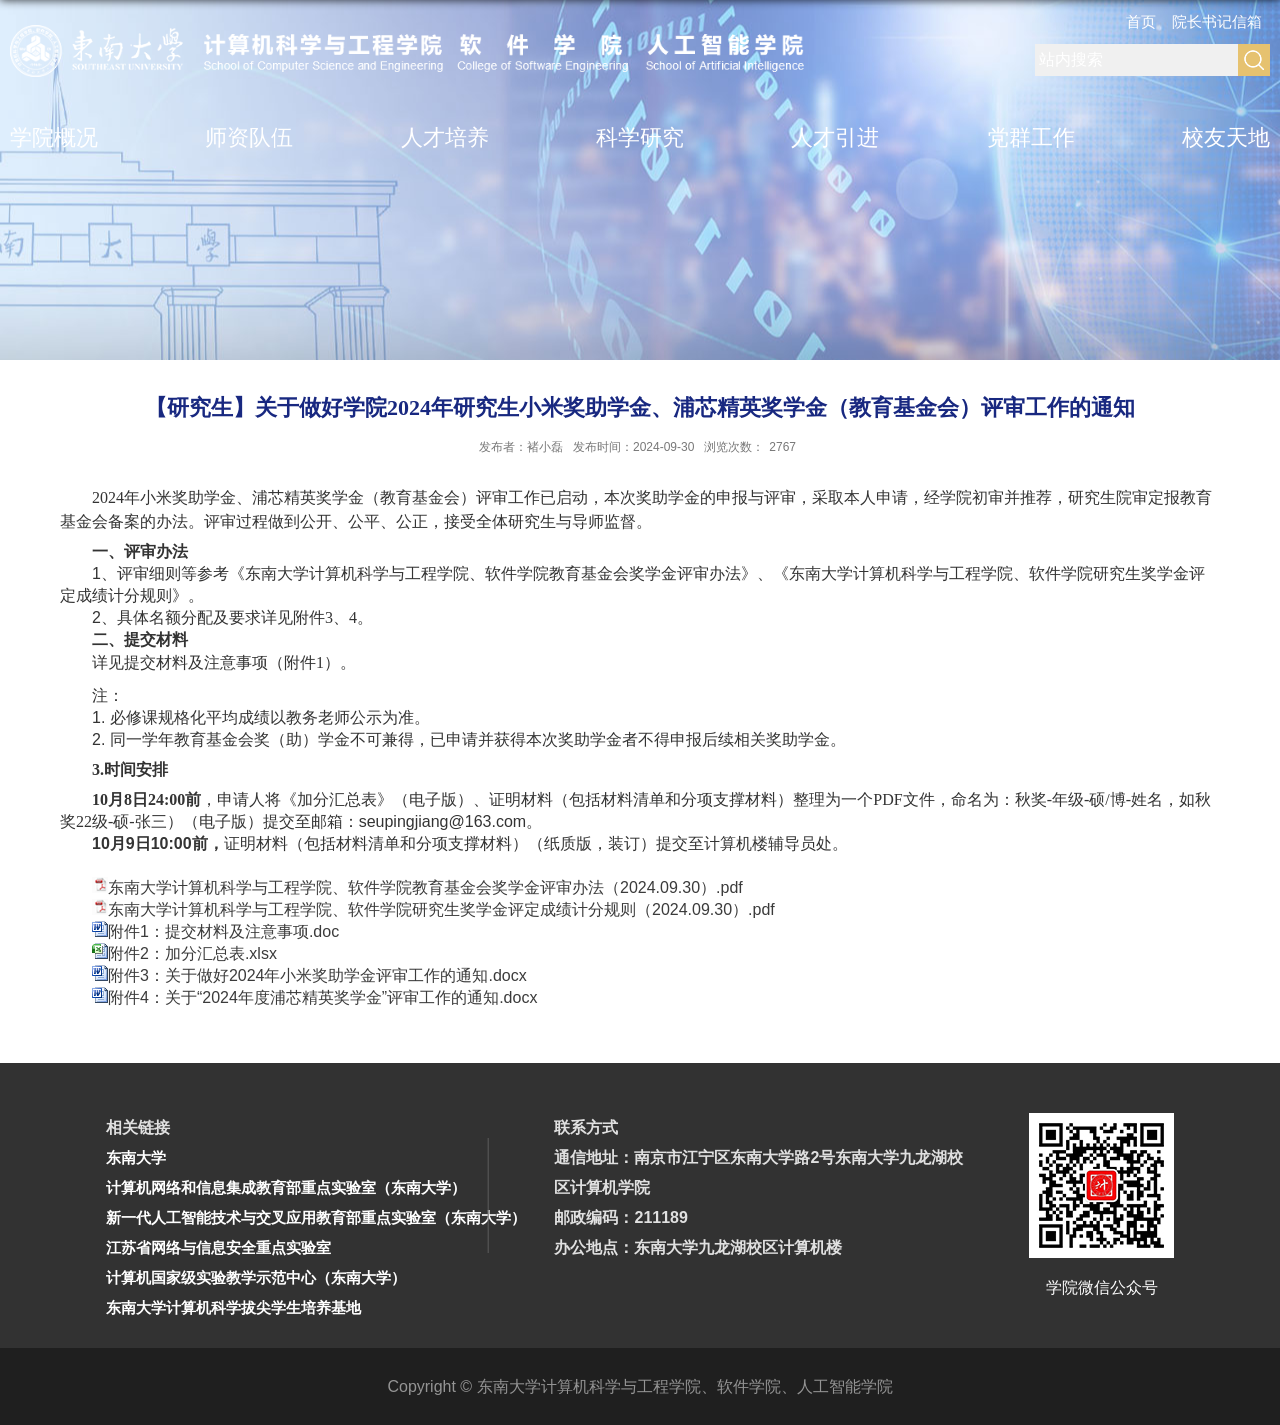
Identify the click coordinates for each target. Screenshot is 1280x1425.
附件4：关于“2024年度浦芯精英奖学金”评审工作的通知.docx (322, 997)
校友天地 (1226, 137)
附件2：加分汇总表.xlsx (192, 953)
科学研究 (640, 137)
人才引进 (835, 137)
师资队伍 (249, 137)
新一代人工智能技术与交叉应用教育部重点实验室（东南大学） (316, 1217)
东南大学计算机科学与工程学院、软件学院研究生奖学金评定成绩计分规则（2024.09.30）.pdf (441, 909)
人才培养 (445, 137)
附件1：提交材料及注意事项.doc (223, 931)
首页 (1141, 21)
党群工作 (1031, 137)
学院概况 (54, 137)
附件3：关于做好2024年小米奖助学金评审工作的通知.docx (317, 975)
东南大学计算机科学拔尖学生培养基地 (233, 1307)
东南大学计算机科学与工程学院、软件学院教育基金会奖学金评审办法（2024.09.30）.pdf (425, 887)
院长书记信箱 (1217, 21)
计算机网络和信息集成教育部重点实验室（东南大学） (286, 1187)
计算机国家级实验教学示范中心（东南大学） (256, 1277)
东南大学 (136, 1157)
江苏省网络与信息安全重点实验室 (218, 1247)
